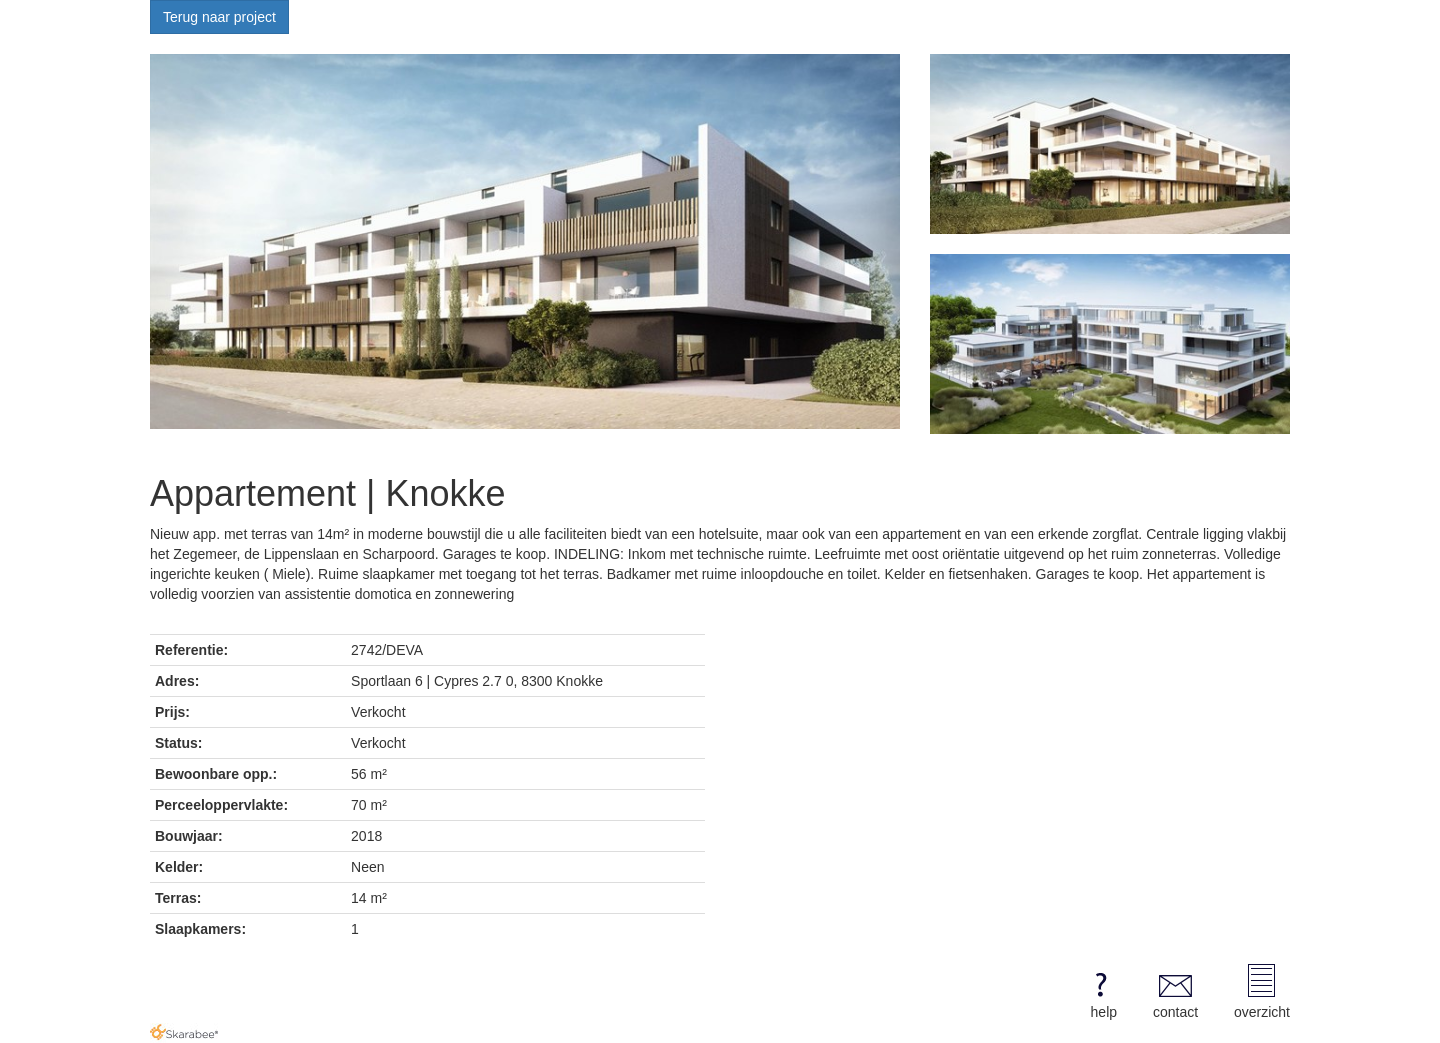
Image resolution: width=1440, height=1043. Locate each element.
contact (1175, 992)
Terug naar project (219, 17)
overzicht (1262, 992)
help (1100, 992)
